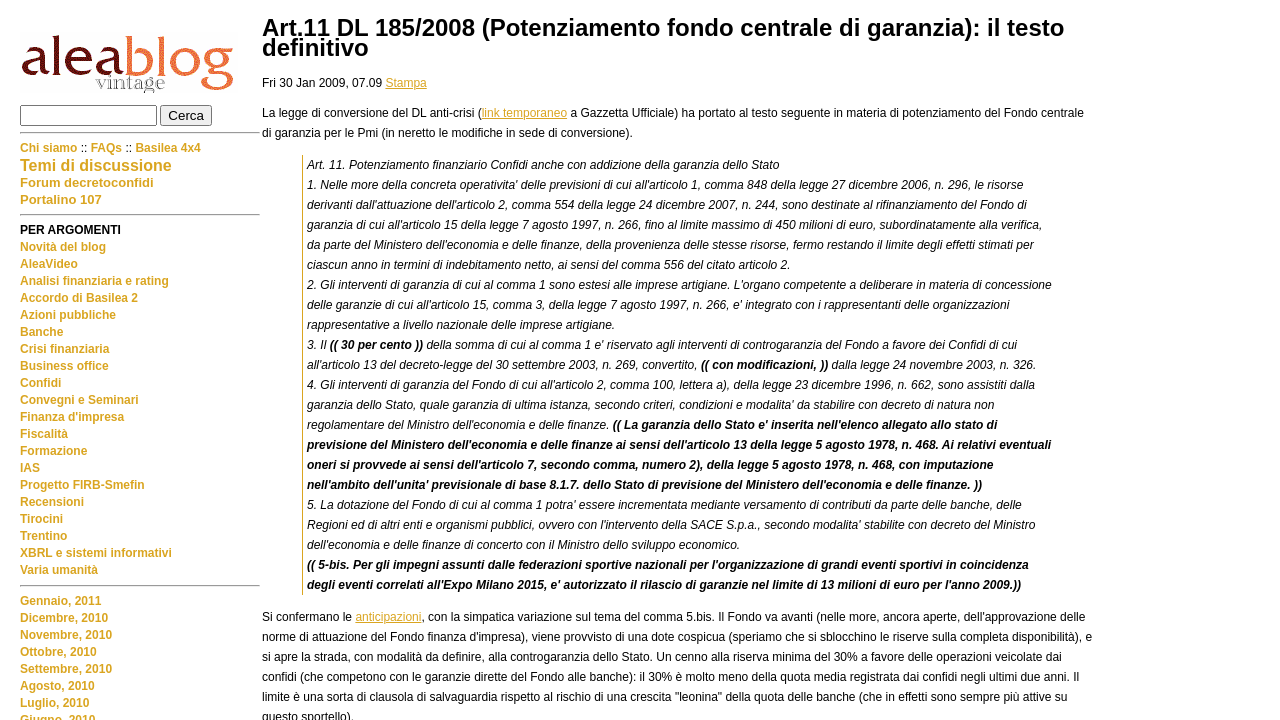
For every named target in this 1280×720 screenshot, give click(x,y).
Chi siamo (50, 148)
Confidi (40, 383)
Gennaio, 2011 (60, 601)
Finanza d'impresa (72, 417)
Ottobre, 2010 (58, 652)
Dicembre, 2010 (64, 618)
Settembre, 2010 (66, 669)
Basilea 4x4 (167, 148)
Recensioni (52, 502)
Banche (41, 332)
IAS (30, 468)
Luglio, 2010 (54, 703)
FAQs (106, 148)
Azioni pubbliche (68, 315)
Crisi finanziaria (64, 349)
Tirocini (41, 519)
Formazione (53, 451)
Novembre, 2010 (66, 635)
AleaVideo (49, 264)
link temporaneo (524, 113)
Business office (64, 366)
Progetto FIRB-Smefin (82, 485)
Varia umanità (59, 570)
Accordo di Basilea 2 (79, 298)
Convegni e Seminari (79, 400)
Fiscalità (44, 434)
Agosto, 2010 (57, 686)
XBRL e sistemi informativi (96, 553)
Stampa (405, 83)
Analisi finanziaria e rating (94, 281)
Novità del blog (63, 247)
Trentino (43, 536)
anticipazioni (388, 617)
